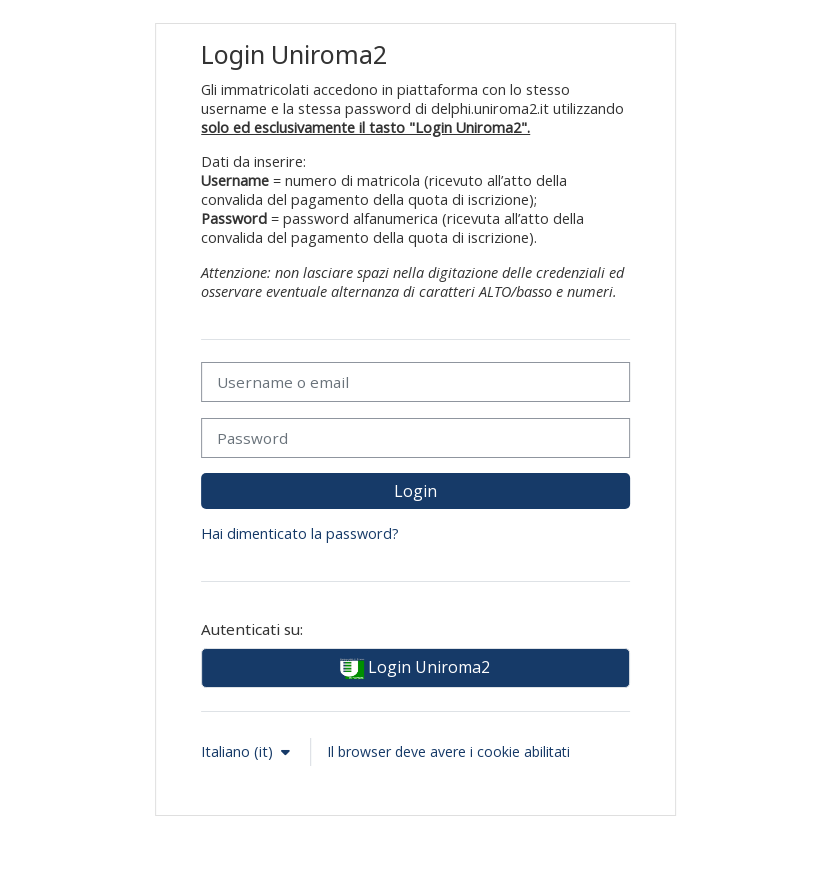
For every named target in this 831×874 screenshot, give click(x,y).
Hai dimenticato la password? (300, 533)
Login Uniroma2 (415, 668)
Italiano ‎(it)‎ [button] (239, 751)
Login (415, 491)
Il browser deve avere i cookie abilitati (448, 751)
